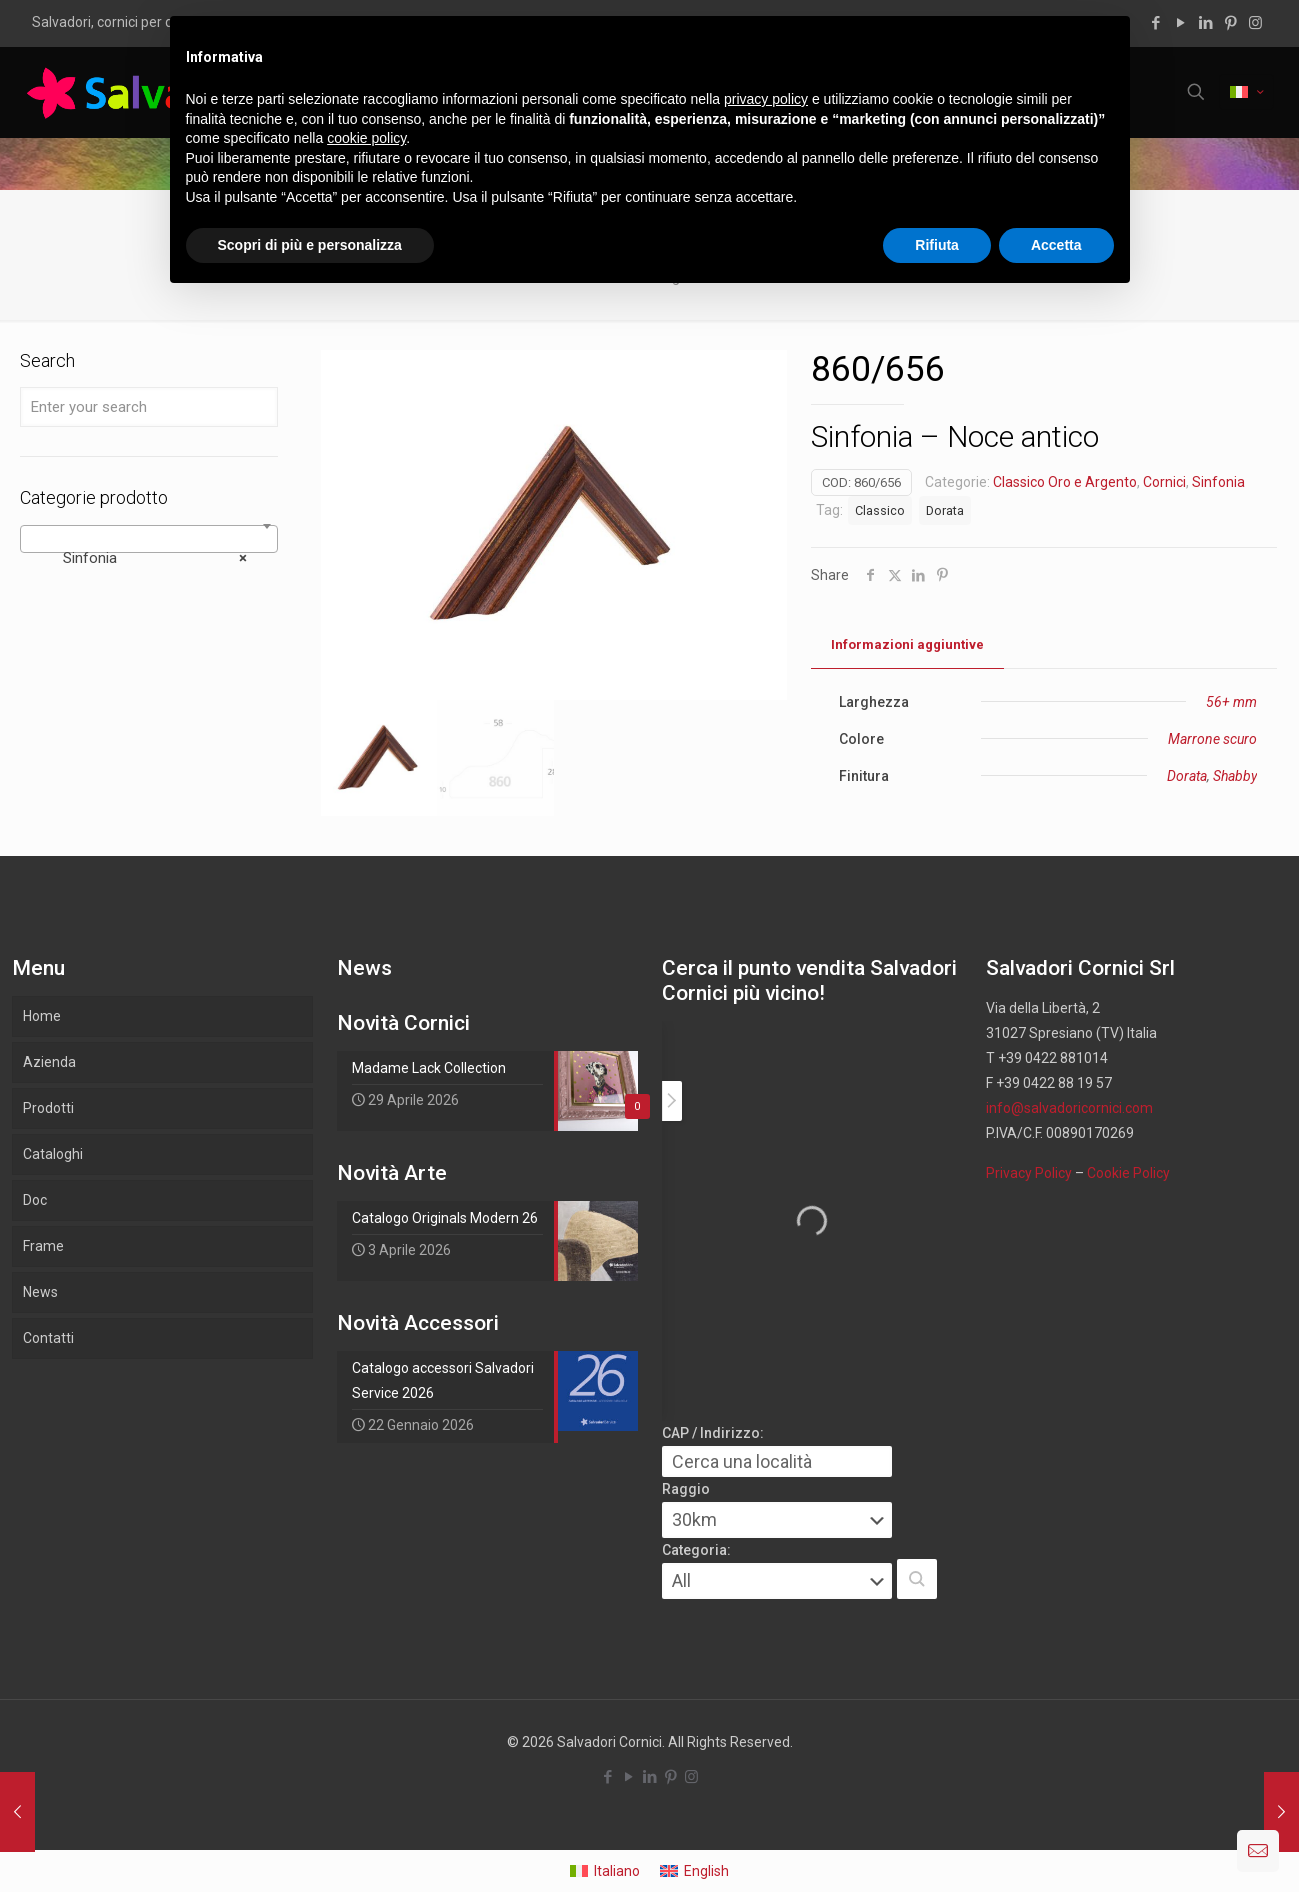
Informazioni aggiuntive (907, 644)
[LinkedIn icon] (1205, 23)
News (40, 1292)
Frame (43, 1246)
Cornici (1164, 482)
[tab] (907, 645)
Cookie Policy (1128, 1173)
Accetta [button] (1056, 245)
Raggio (686, 1489)
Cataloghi (53, 1154)
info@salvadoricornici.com (1069, 1108)
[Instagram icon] (1255, 23)
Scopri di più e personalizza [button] (310, 245)
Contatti (48, 1338)
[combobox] (149, 539)
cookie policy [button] (366, 138)
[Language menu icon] (1246, 92)
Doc (35, 1200)
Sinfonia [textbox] (143, 558)
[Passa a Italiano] (605, 1871)
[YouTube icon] (1180, 23)
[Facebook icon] (1155, 23)
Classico (880, 510)
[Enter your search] (149, 407)
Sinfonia (1218, 482)
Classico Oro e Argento (1065, 482)
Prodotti (48, 1108)
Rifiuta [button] (937, 245)
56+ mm (1231, 702)
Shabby (1235, 776)
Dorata (945, 510)
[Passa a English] (694, 1871)
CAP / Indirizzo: (713, 1433)
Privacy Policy (1029, 1173)
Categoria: (696, 1550)
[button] (917, 1579)
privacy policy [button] (766, 99)
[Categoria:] (777, 1581)
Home (42, 1016)
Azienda (49, 1062)
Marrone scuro (1212, 739)
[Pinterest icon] (1230, 23)
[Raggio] (777, 1520)
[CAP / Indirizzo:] (777, 1461)
